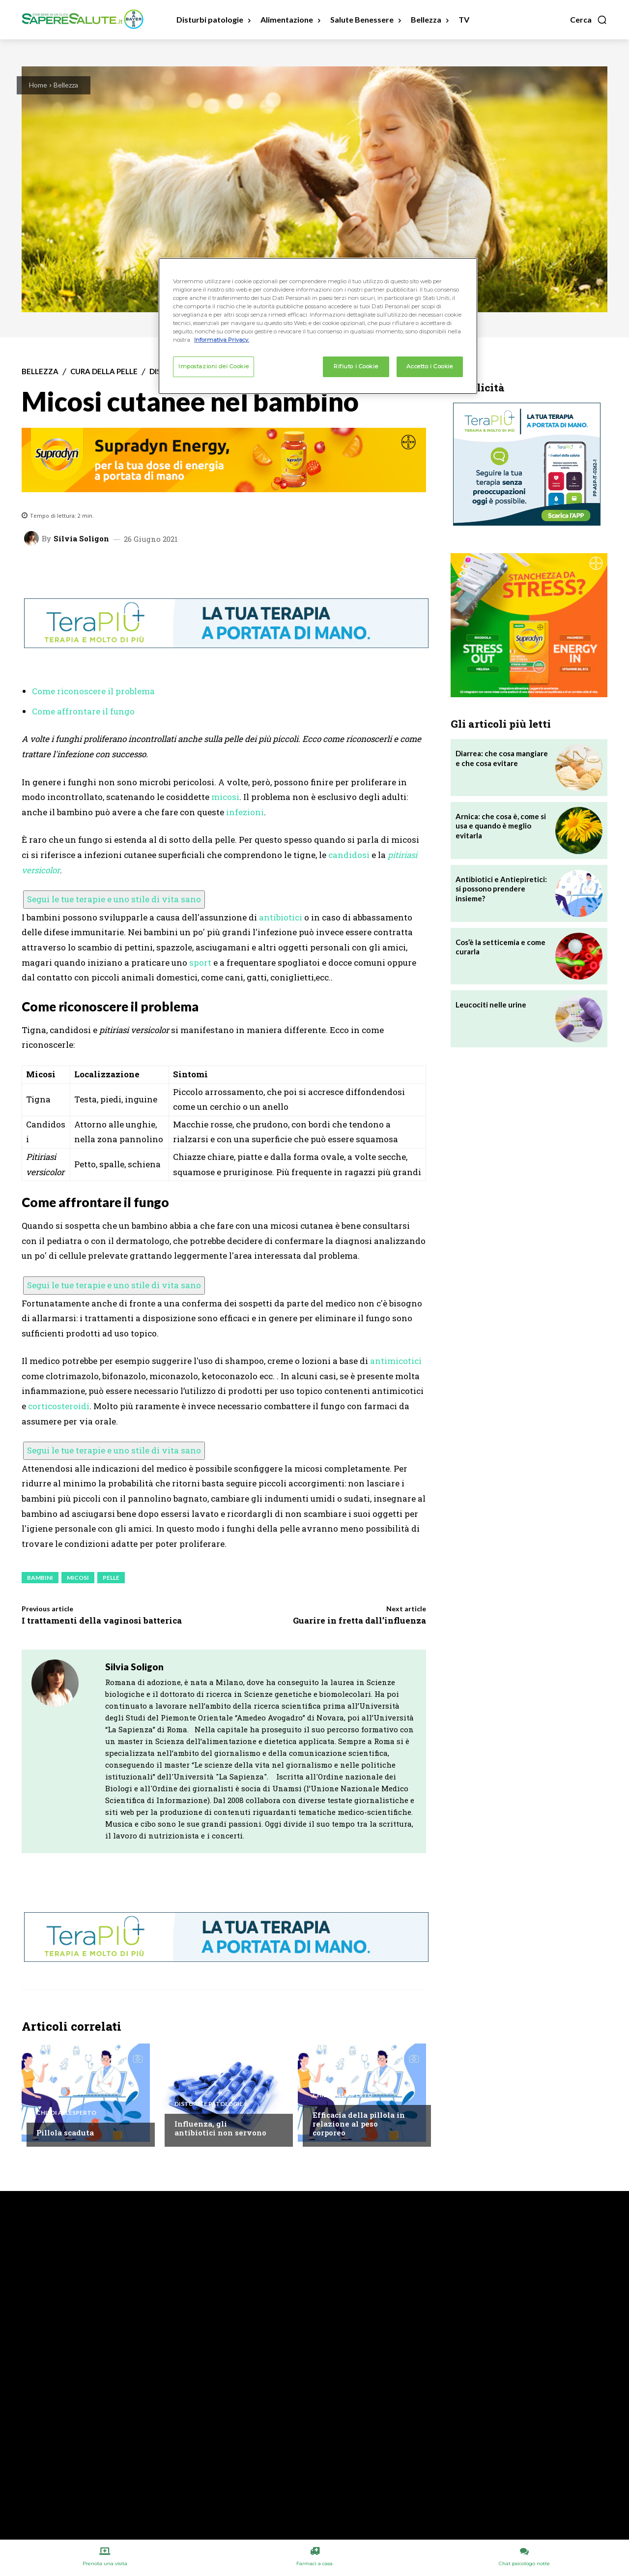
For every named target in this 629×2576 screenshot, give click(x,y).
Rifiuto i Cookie (356, 366)
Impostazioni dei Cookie (213, 366)
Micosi (78, 1577)
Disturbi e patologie (208, 2104)
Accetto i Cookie (429, 366)
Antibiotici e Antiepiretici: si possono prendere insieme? (501, 889)
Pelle (111, 1577)
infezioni (245, 812)
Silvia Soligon (81, 538)
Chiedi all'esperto (66, 2113)
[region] (318, 326)
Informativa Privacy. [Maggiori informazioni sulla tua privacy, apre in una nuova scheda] (221, 339)
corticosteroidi (58, 1406)
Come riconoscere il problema (93, 691)
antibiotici (280, 917)
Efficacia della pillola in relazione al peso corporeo (359, 2123)
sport (200, 962)
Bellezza (66, 85)
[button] (588, 19)
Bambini (40, 1577)
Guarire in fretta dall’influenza (359, 1620)
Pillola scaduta (65, 2132)
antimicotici (396, 1360)
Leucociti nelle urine (491, 1004)
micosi (225, 796)
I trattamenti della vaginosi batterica (102, 1620)
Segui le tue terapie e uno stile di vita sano (114, 899)
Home (38, 85)
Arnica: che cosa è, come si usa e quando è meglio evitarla (501, 826)
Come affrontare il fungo (83, 711)
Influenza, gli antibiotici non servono (220, 2128)
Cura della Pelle (104, 371)
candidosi (349, 854)
